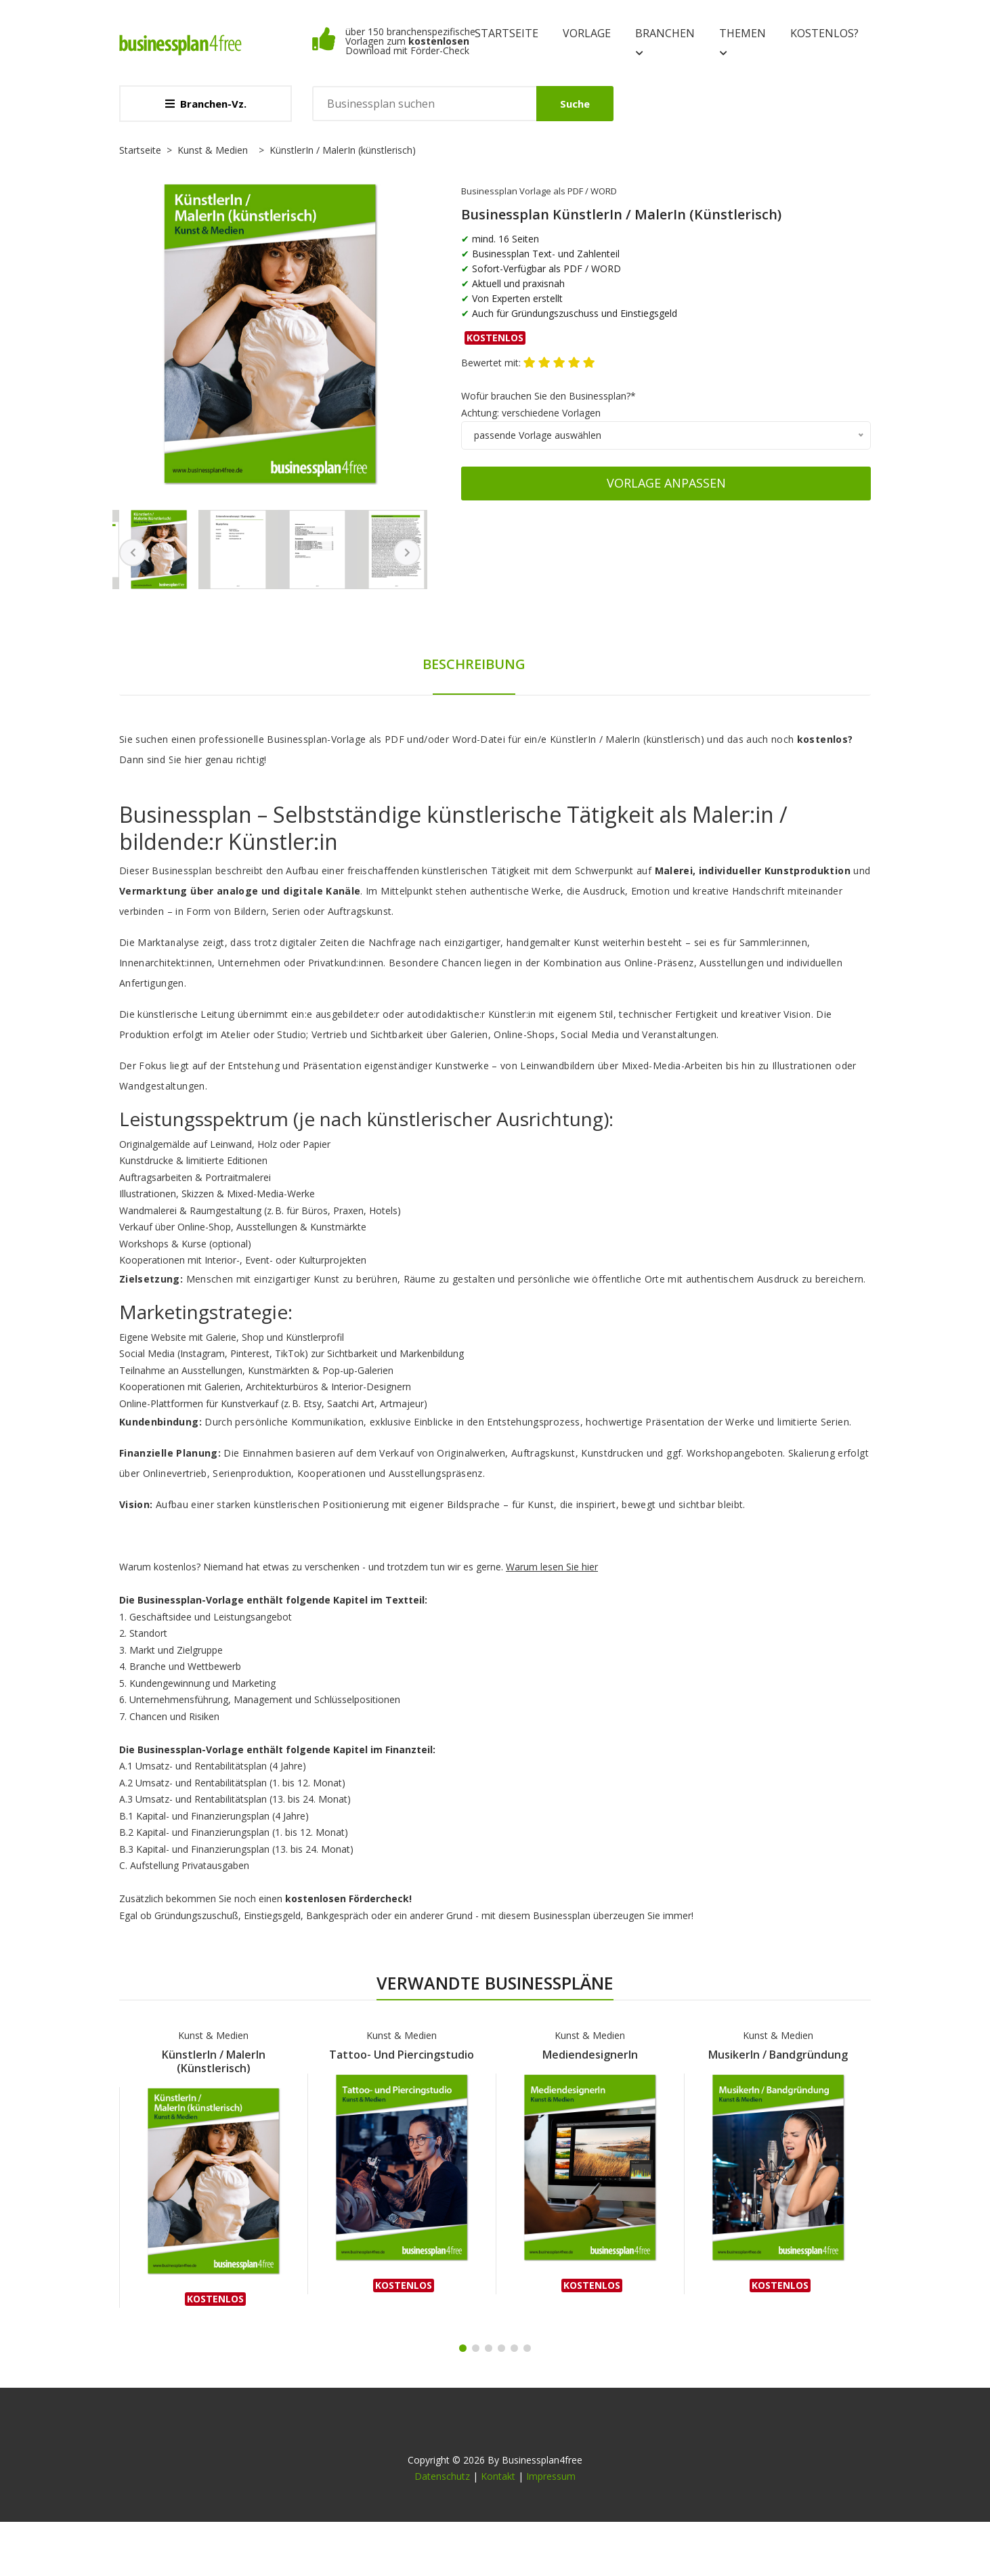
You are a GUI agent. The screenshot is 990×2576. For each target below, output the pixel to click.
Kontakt (498, 2476)
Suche (575, 103)
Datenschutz (442, 2476)
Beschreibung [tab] (474, 664)
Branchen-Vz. (205, 103)
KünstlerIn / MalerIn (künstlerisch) (213, 2061)
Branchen (665, 43)
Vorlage (587, 33)
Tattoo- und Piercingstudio (401, 2054)
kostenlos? (824, 33)
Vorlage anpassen (666, 483)
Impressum (551, 2476)
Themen (742, 43)
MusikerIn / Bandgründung (778, 2054)
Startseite (506, 33)
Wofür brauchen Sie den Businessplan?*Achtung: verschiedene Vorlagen (548, 404)
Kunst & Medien (212, 150)
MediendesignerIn (590, 2054)
